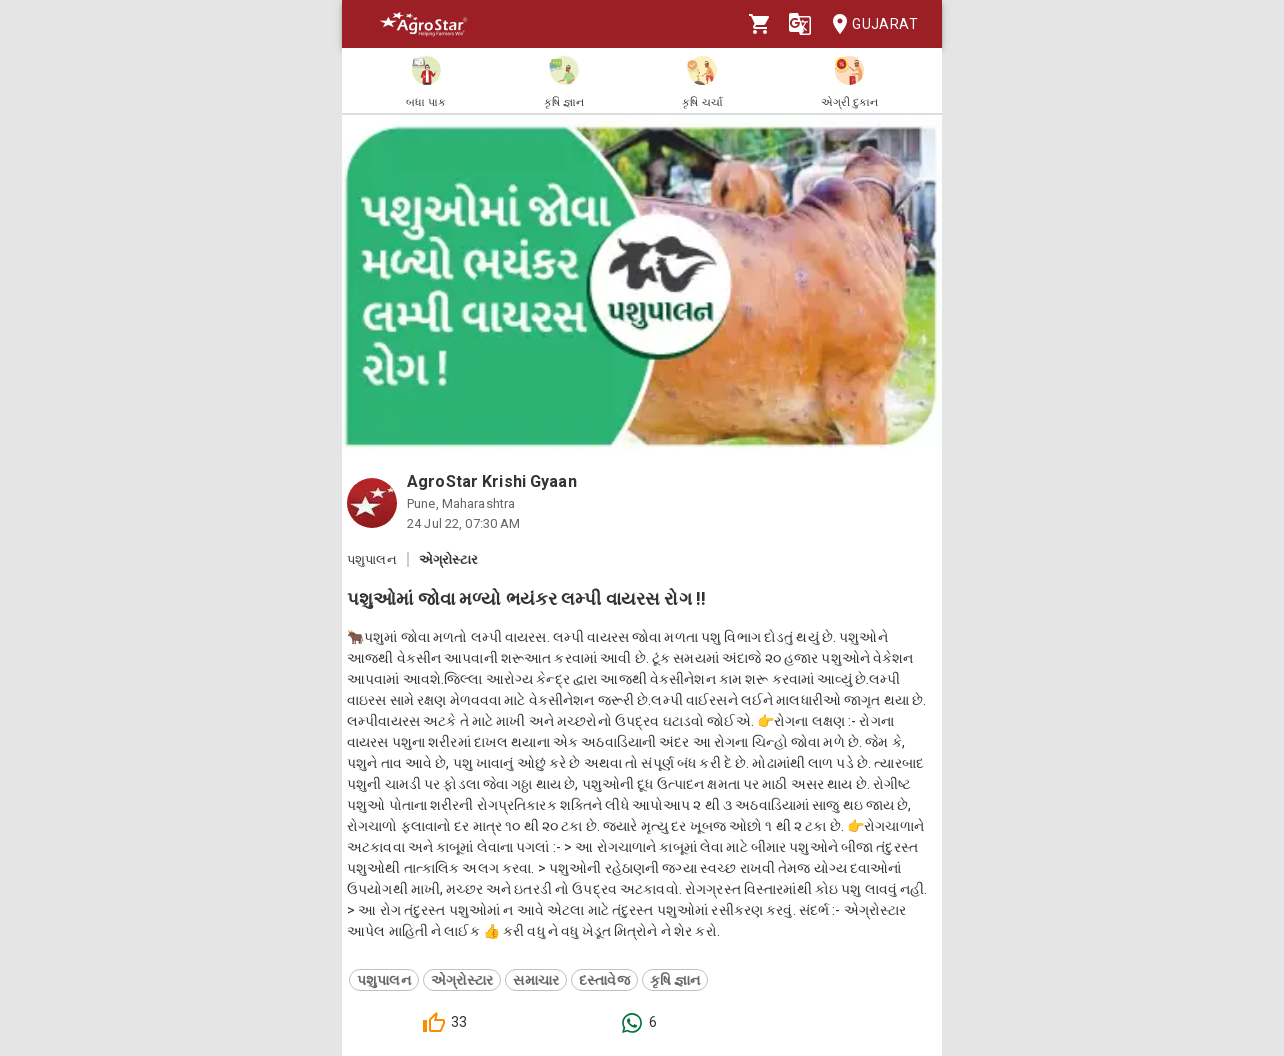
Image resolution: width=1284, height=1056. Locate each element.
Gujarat (869, 24)
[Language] (800, 24)
